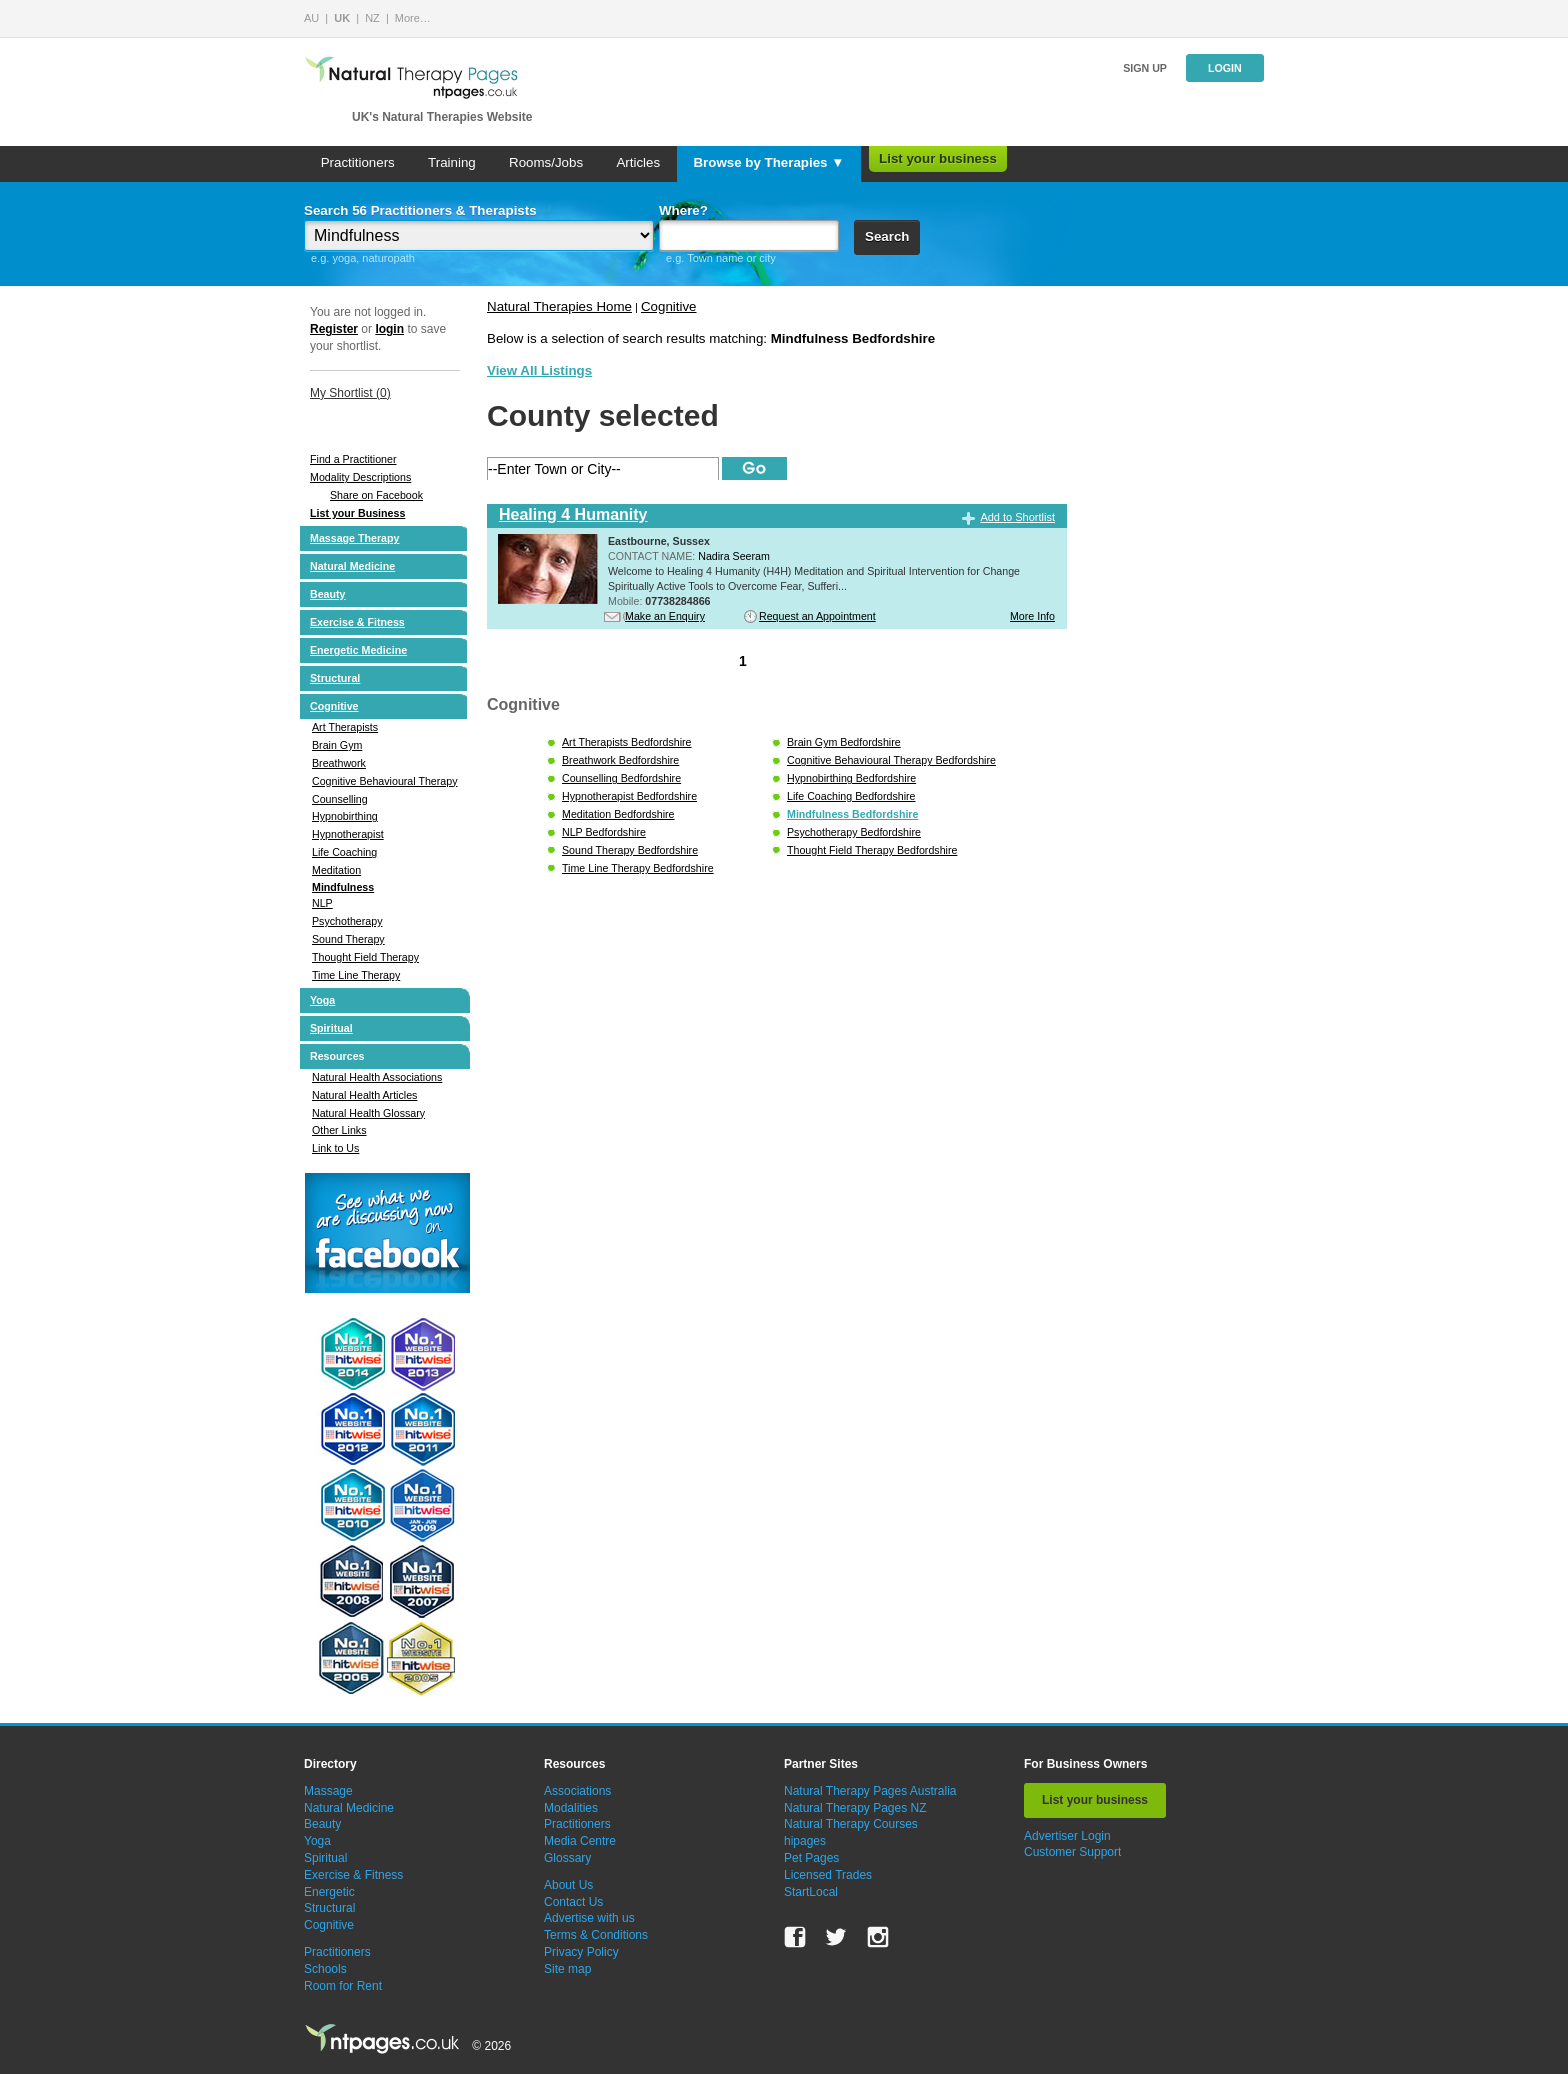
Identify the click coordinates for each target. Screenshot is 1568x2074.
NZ (372, 18)
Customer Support (1072, 1852)
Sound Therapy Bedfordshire (630, 850)
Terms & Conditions (596, 1935)
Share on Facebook (376, 495)
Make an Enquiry (665, 616)
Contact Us (573, 1902)
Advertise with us (589, 1918)
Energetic (329, 1892)
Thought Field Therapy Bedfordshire (872, 850)
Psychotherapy (347, 921)
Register (334, 329)
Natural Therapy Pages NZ (855, 1808)
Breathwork (339, 763)
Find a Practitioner (353, 459)
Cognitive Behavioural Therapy (385, 781)
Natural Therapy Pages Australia (870, 1791)
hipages (805, 1841)
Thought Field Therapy (365, 957)
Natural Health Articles (364, 1095)
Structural (335, 678)
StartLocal (811, 1892)
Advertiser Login (1067, 1836)
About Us (568, 1885)
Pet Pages (811, 1858)
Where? (683, 210)
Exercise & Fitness (357, 622)
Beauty (328, 594)
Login (1225, 68)
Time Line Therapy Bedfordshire (638, 868)
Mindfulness (343, 887)
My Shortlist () (350, 393)
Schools (325, 1969)
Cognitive (334, 706)
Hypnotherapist (348, 834)
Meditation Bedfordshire (618, 814)
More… (413, 18)
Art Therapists (345, 727)
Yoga (322, 1000)
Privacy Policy (581, 1952)
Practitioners (358, 162)
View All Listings (539, 370)
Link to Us (335, 1148)
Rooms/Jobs (546, 162)
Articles (638, 162)
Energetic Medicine (358, 650)
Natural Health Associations (377, 1077)
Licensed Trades (828, 1875)
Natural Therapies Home (559, 306)
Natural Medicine (352, 566)
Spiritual (331, 1028)
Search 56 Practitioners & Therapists (420, 210)
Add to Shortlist (1017, 517)
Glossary (567, 1858)
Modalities (571, 1808)
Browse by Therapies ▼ (768, 162)
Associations (577, 1791)
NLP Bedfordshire (604, 832)
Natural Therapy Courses (851, 1824)
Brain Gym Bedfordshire (844, 742)
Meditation (336, 870)
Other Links (339, 1130)
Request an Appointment (817, 616)
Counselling (340, 799)
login (389, 329)
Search (887, 236)
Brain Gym (337, 745)
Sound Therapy (348, 939)
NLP (322, 903)
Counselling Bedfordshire (621, 778)
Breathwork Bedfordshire (620, 760)
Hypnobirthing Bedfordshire (851, 778)
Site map (567, 1969)
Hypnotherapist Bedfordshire (629, 796)
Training (452, 162)
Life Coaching (344, 852)
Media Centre (580, 1841)
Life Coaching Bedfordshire (851, 796)
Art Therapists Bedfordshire (627, 742)
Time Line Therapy (356, 975)
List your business (938, 158)
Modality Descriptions (360, 477)
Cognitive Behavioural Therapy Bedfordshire (891, 760)
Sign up (1145, 68)
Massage (328, 1791)
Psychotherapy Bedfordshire (854, 832)
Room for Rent (343, 1986)
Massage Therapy (354, 538)
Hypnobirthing (345, 816)
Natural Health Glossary (368, 1113)
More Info (1032, 616)
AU (311, 18)
